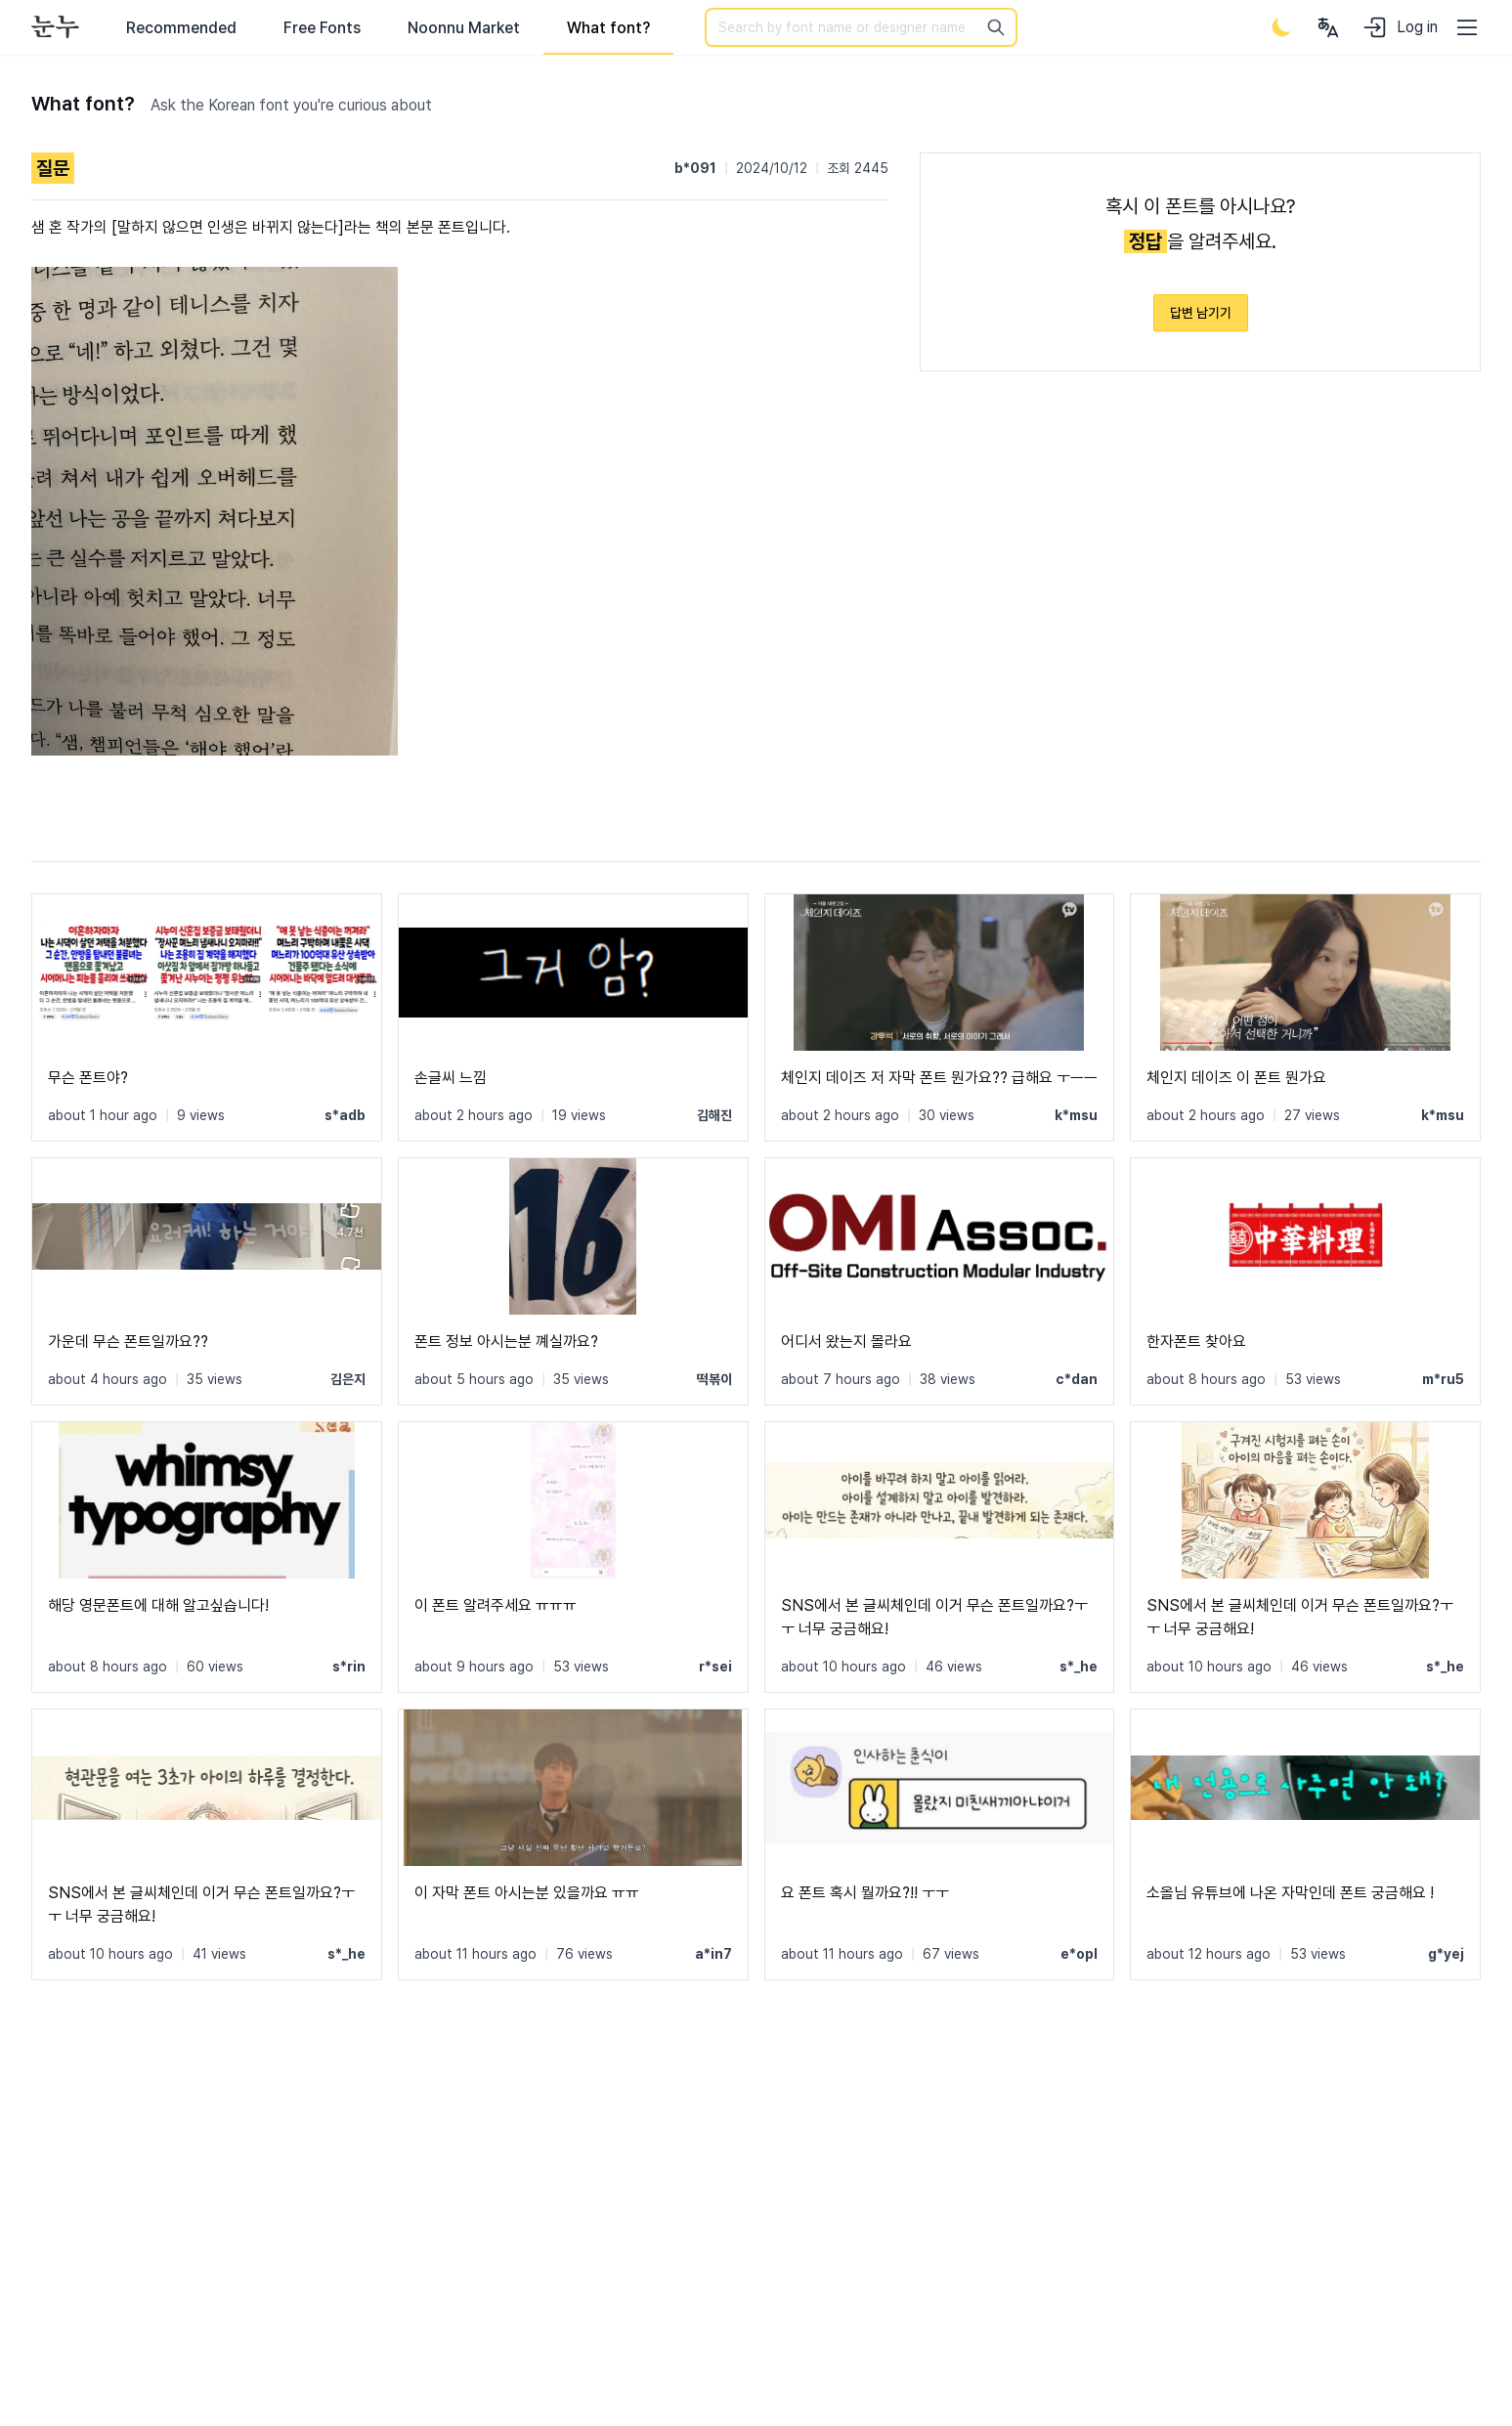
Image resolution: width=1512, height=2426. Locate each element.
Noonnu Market (464, 28)
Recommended (181, 28)
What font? (608, 28)
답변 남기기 (1200, 313)
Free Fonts (322, 28)
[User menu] (1328, 27)
